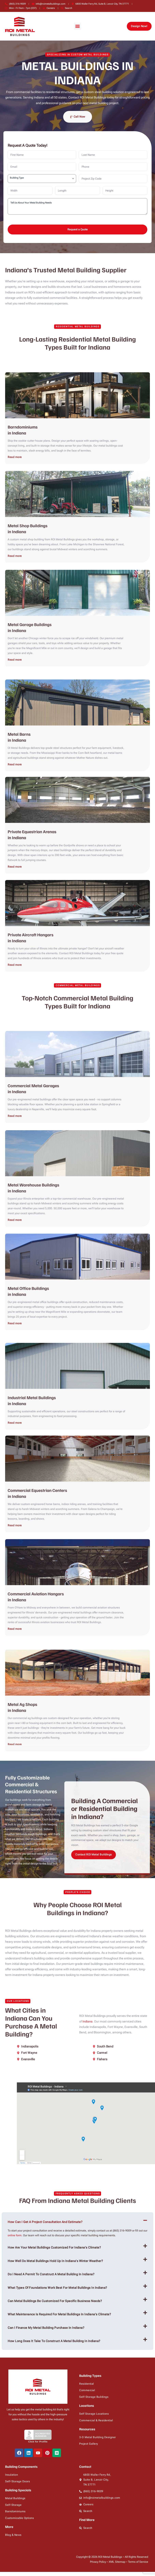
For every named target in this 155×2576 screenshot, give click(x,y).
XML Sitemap (117, 2561)
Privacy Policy (98, 2561)
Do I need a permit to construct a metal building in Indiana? (51, 2274)
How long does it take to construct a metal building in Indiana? (54, 2341)
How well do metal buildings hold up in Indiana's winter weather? (55, 2261)
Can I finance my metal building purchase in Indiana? (46, 2327)
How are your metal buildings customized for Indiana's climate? (54, 2247)
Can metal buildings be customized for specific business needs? (55, 2301)
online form (15, 2235)
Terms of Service (138, 2561)
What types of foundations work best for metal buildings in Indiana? (57, 2287)
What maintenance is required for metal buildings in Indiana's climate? (59, 2314)
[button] (77, 26)
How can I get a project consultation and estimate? (45, 2222)
